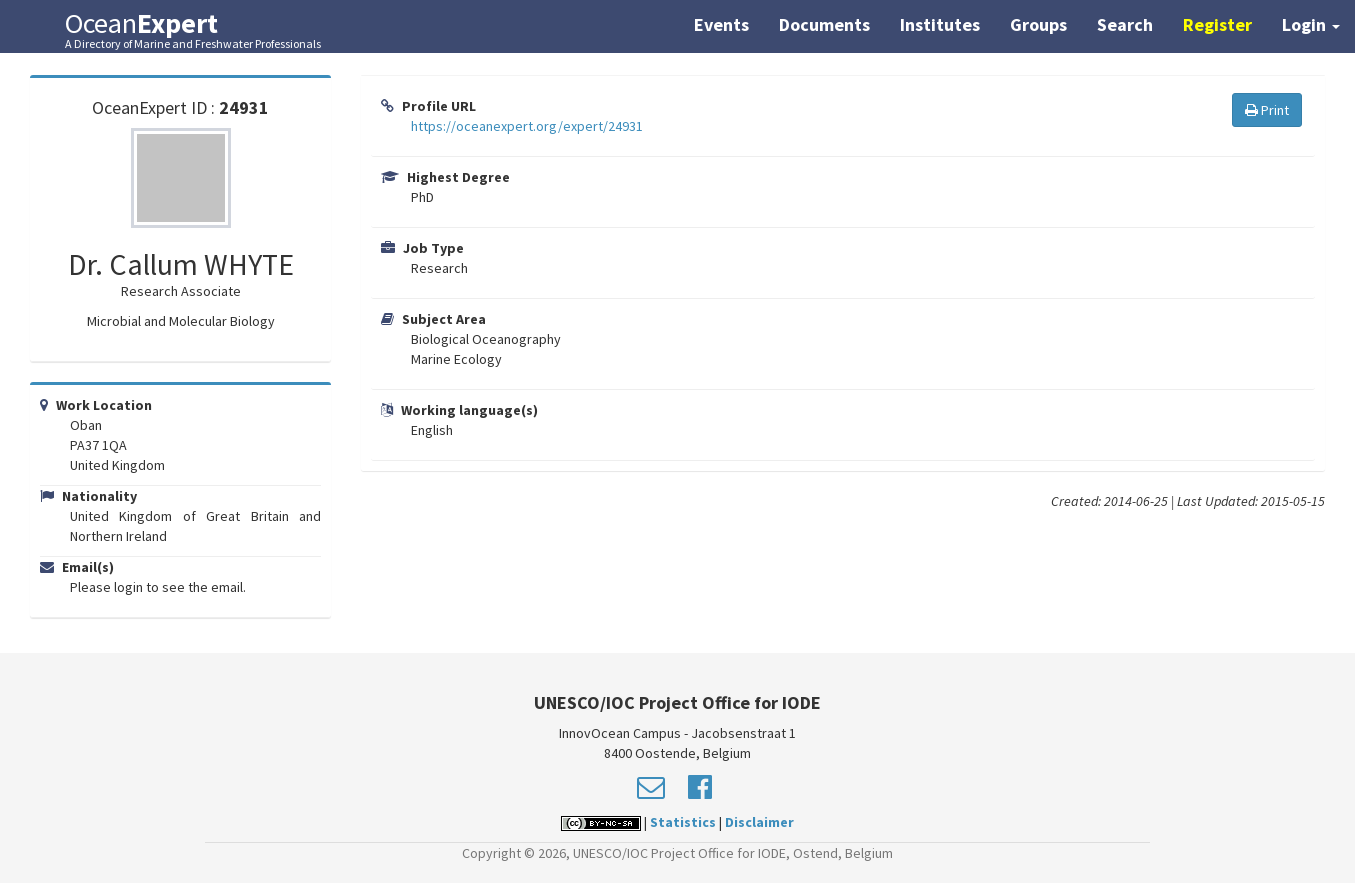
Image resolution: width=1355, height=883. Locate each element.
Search (1125, 24)
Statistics (683, 822)
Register (1217, 24)
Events (721, 24)
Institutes (940, 24)
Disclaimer (759, 822)
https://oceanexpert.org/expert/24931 (527, 126)
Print (1267, 110)
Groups (1038, 24)
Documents (824, 24)
